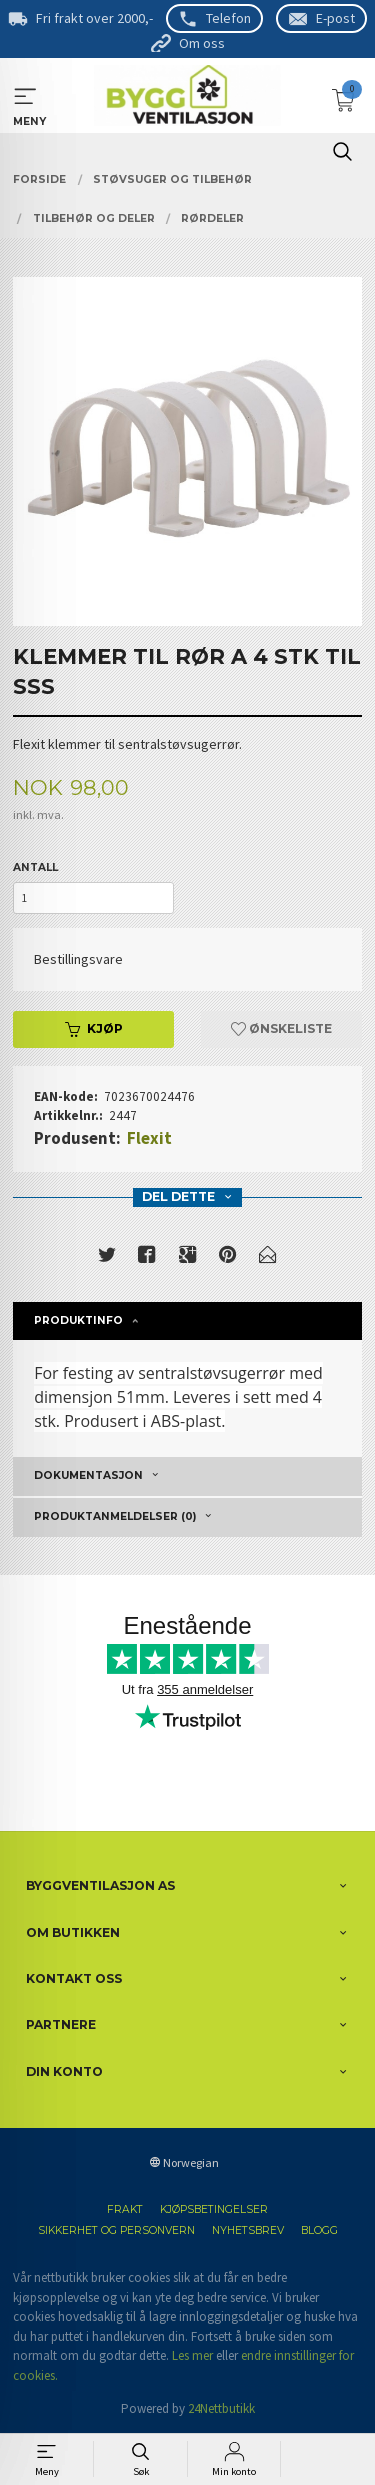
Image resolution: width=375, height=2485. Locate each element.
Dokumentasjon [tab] (88, 1475)
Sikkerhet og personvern (116, 2230)
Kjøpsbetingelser (214, 2209)
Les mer (192, 2355)
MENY (25, 96)
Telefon (228, 18)
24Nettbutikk (221, 2408)
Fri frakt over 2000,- (94, 18)
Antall (35, 867)
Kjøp (94, 1028)
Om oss (202, 43)
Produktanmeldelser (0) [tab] (115, 1516)
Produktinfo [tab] (78, 1320)
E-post (335, 18)
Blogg (319, 2230)
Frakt (125, 2209)
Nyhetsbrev (248, 2230)
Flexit (149, 1138)
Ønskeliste (281, 1028)
